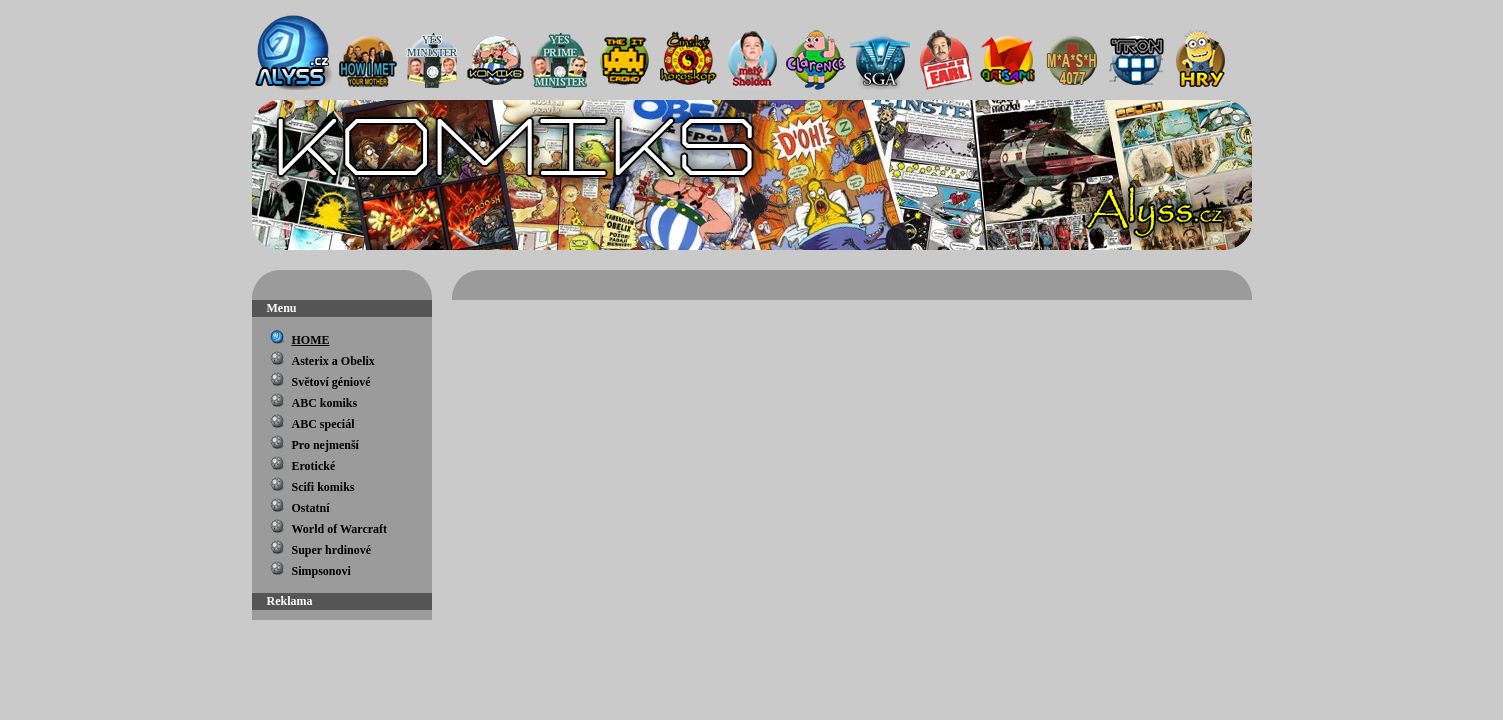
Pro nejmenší (325, 445)
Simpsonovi (321, 571)
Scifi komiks (323, 487)
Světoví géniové (331, 382)
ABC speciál (323, 424)
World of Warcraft (340, 529)
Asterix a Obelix (333, 361)
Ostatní (311, 508)
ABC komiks (325, 403)
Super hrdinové (331, 550)
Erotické (314, 466)
